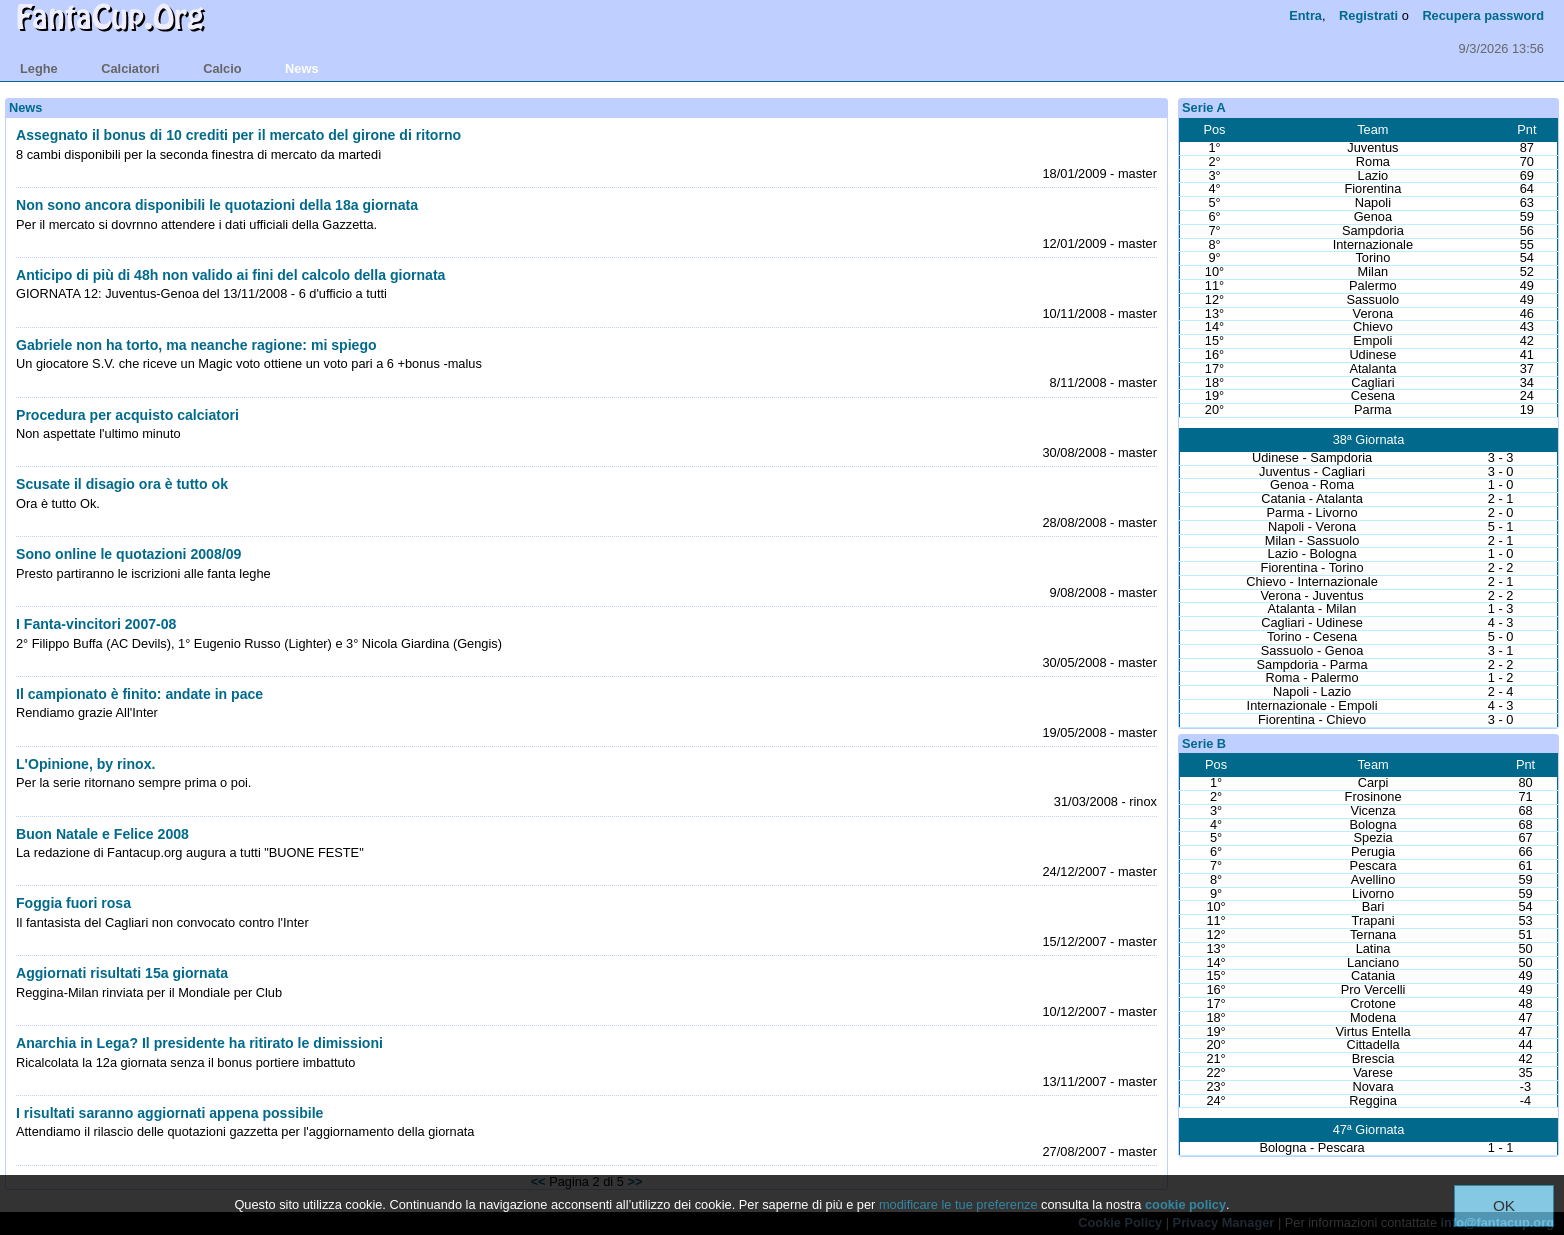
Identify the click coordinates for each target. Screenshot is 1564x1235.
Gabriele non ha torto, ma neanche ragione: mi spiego (196, 345)
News (25, 107)
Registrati (1368, 15)
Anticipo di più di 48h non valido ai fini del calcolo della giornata (230, 275)
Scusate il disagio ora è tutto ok (122, 484)
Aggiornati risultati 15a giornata (122, 973)
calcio (222, 68)
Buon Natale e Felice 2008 (102, 834)
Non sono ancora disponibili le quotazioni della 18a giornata (217, 205)
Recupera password (1483, 15)
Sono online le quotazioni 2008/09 (128, 554)
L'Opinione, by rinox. (85, 764)
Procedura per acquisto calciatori (127, 415)
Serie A (1204, 107)
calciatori (130, 68)
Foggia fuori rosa (73, 903)
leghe (39, 68)
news (301, 68)
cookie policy (1185, 1204)
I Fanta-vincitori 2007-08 (96, 624)
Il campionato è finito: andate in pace (139, 694)
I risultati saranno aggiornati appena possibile (169, 1113)
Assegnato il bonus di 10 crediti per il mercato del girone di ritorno (238, 135)
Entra (1305, 15)
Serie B (1204, 743)
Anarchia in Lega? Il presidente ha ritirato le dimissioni (199, 1043)
